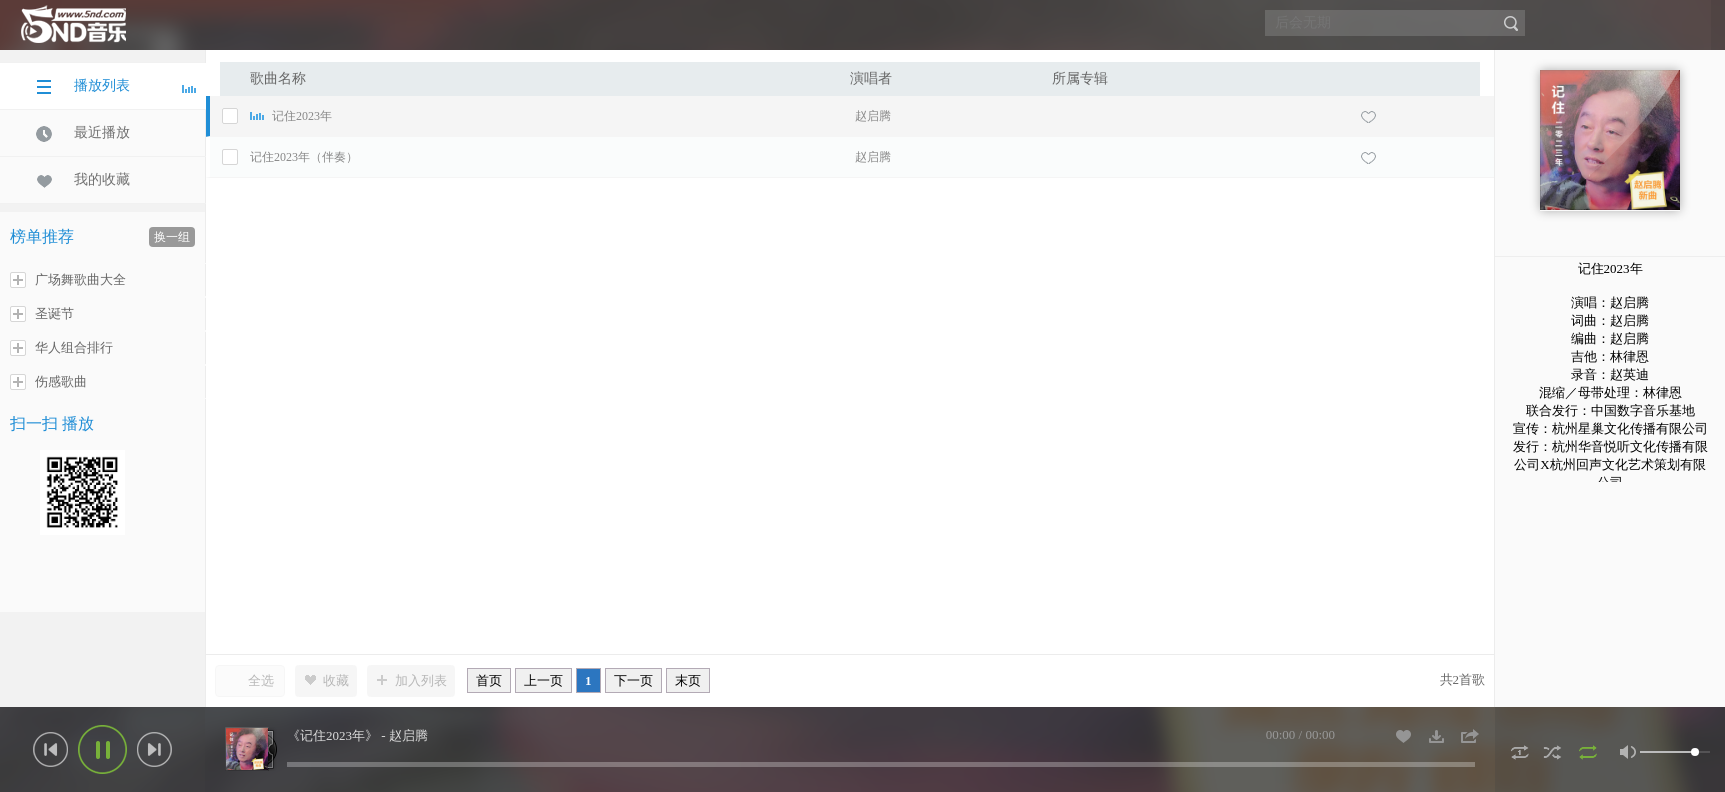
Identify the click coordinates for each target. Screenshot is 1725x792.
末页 (688, 680)
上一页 (543, 680)
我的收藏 (83, 180)
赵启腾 (873, 116)
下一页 (633, 680)
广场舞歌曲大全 (68, 280)
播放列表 (116, 86)
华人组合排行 (61, 348)
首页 (489, 680)
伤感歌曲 (48, 382)
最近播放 (83, 133)
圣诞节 (42, 314)
